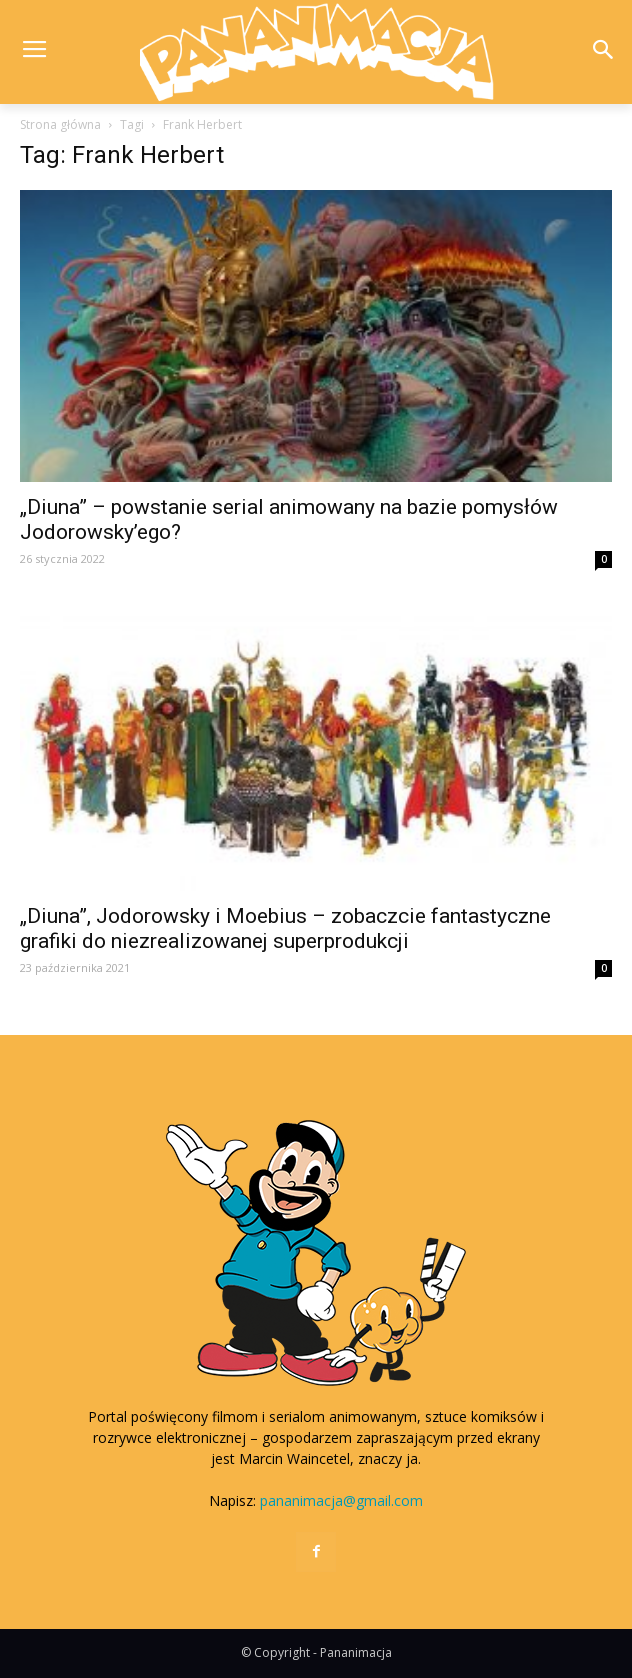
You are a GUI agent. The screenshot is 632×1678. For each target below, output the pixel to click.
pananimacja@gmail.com (341, 1500)
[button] (603, 51)
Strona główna (60, 124)
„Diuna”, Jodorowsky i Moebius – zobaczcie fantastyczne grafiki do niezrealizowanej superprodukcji (285, 928)
